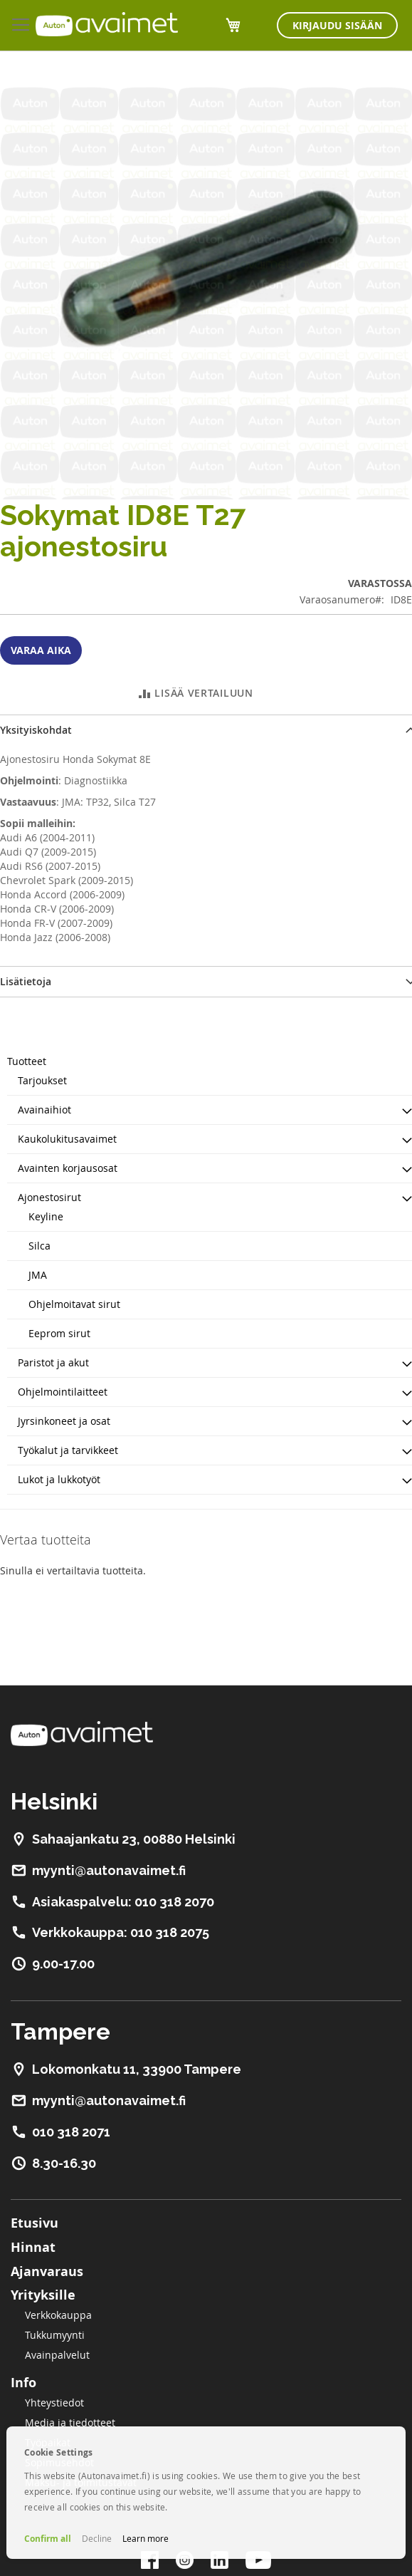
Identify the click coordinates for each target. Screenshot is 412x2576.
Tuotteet (26, 1061)
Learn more (145, 2538)
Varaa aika (41, 650)
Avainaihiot (44, 1109)
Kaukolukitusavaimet (67, 1139)
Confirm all (47, 2539)
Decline (97, 2538)
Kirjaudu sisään (337, 25)
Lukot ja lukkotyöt (59, 1479)
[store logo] (107, 24)
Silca (39, 1245)
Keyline (45, 1216)
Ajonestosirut (49, 1197)
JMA (37, 1275)
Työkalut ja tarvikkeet (68, 1450)
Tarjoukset (42, 1080)
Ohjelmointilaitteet (62, 1391)
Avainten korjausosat (67, 1168)
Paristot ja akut (53, 1362)
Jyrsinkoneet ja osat (64, 1421)
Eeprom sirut (59, 1333)
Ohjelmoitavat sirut (74, 1304)
